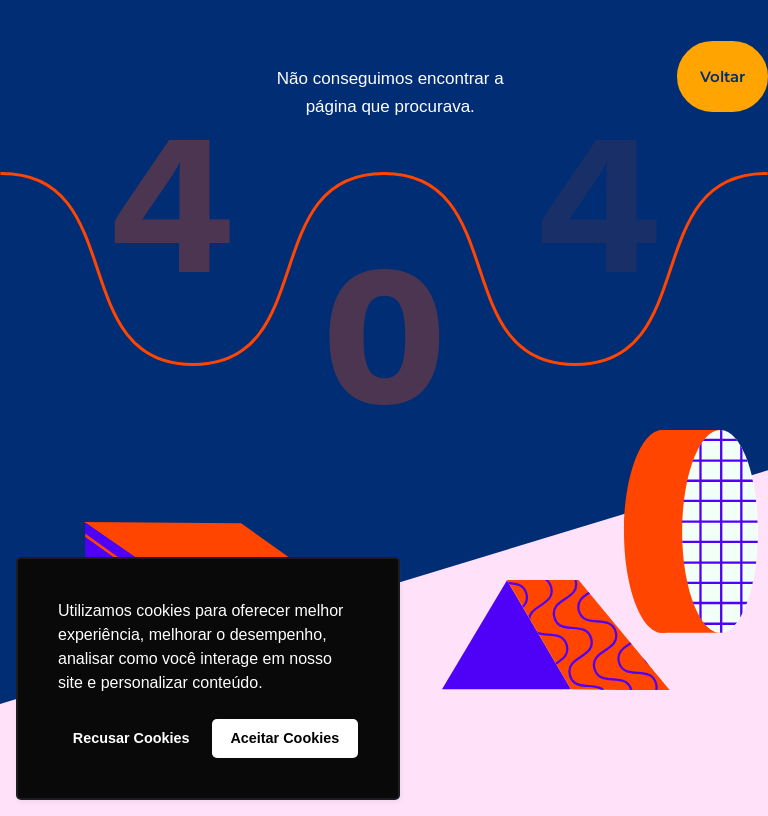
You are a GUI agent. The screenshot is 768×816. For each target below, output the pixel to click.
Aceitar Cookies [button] (284, 738)
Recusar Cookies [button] (131, 738)
